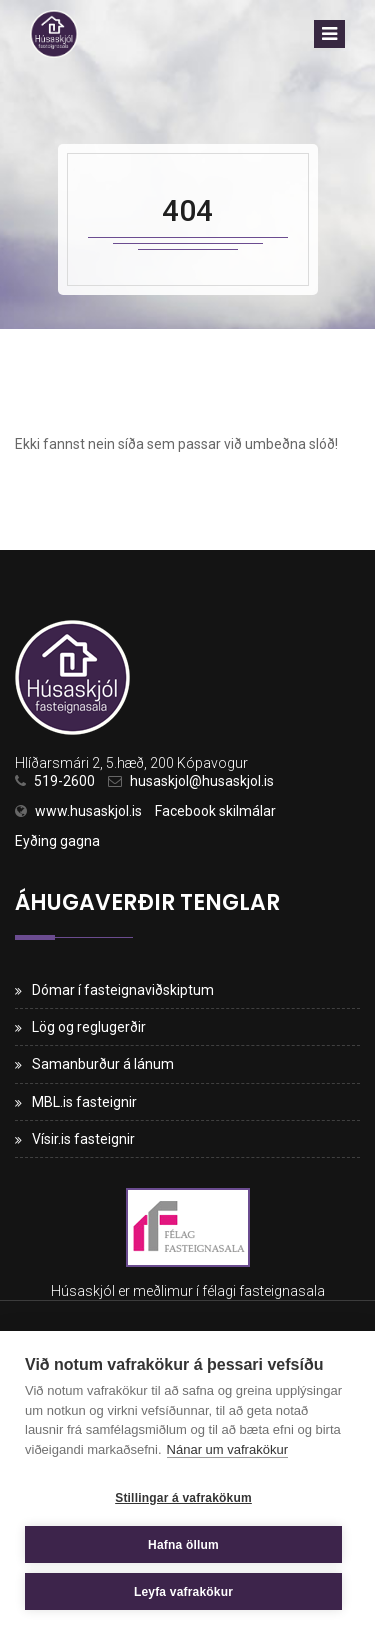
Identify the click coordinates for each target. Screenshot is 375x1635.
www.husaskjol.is (88, 811)
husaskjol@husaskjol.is (202, 781)
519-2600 (64, 781)
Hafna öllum (183, 1545)
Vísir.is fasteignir (83, 1139)
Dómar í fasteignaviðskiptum (123, 990)
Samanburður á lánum (103, 1064)
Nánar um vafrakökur (227, 1449)
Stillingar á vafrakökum (183, 1498)
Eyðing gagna (57, 841)
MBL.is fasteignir (84, 1102)
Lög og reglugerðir (89, 1027)
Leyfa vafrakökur (183, 1592)
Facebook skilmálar (215, 811)
